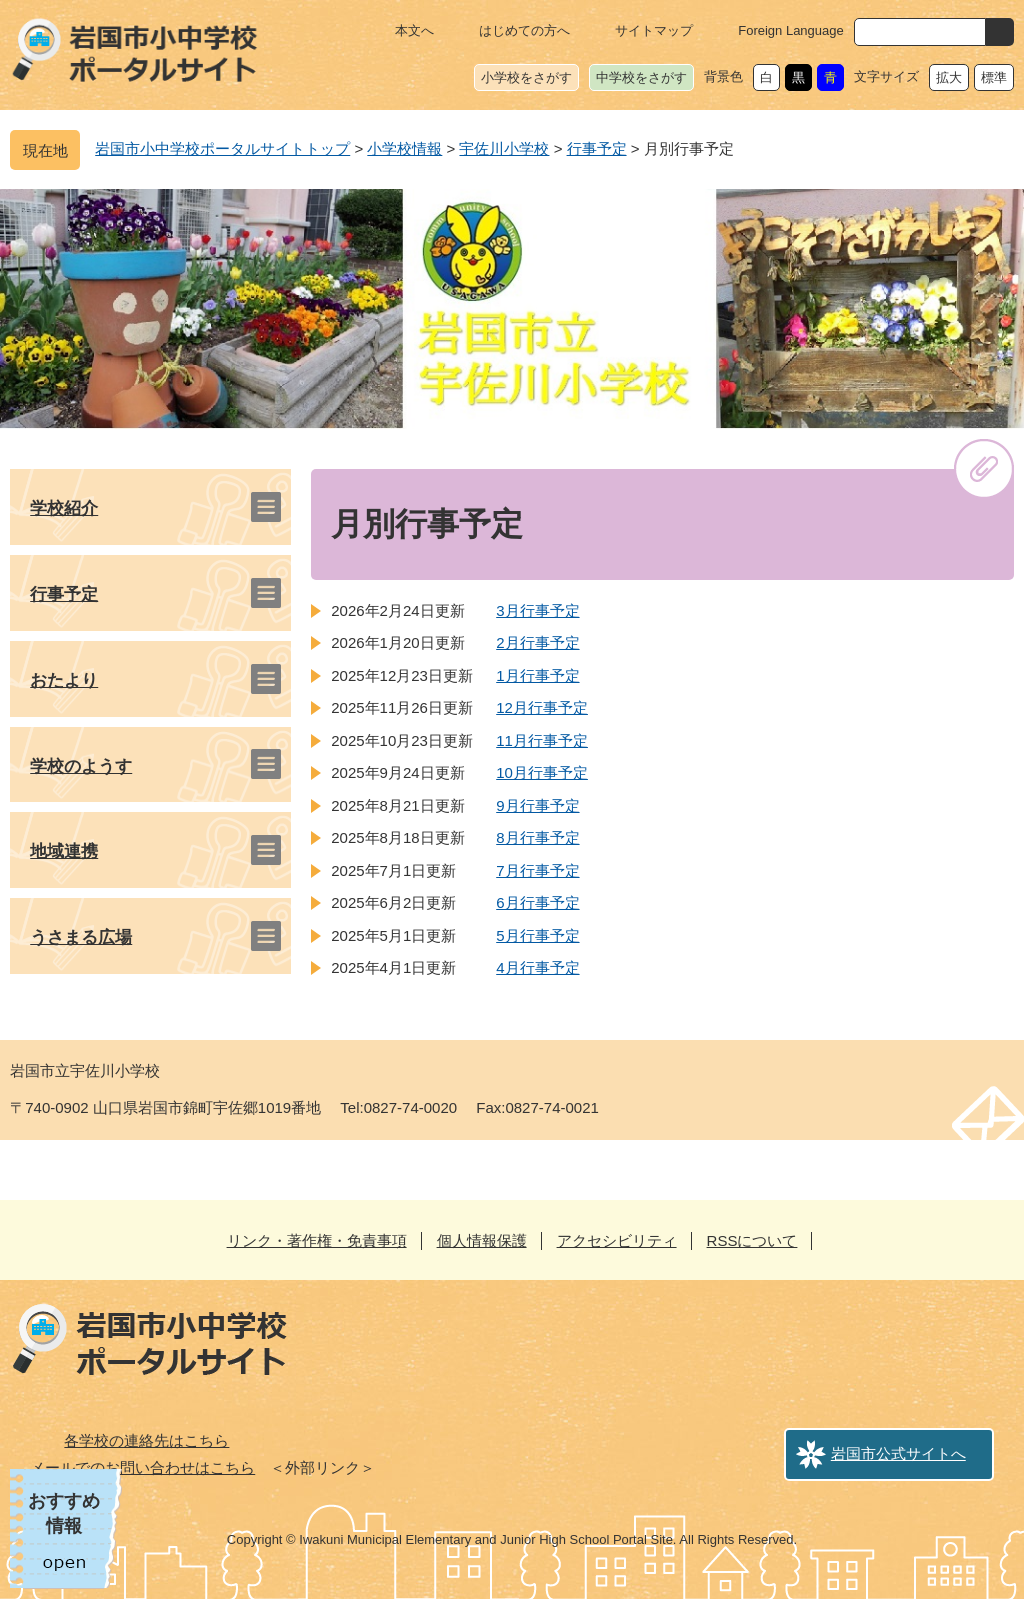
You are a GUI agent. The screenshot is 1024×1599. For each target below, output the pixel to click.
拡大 (949, 77)
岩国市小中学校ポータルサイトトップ (222, 148)
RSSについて (752, 1240)
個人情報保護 (482, 1240)
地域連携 (64, 851)
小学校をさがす (526, 77)
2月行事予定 (537, 642)
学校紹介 (64, 508)
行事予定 (597, 148)
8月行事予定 (537, 837)
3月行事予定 (537, 610)
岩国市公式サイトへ (898, 1453)
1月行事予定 (537, 675)
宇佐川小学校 (504, 148)
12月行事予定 (542, 707)
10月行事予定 (542, 772)
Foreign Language (791, 30)
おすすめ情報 (64, 1513)
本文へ (414, 30)
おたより (64, 680)
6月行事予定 (537, 902)
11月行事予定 (542, 740)
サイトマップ (654, 30)
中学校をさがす (641, 77)
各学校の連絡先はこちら (146, 1440)
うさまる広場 (81, 937)
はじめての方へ (524, 30)
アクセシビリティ (617, 1240)
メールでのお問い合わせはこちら (142, 1467)
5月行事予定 (537, 935)
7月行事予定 (537, 870)
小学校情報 (404, 148)
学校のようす (81, 766)
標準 (994, 77)
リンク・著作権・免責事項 (317, 1240)
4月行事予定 (537, 967)
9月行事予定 (537, 805)
